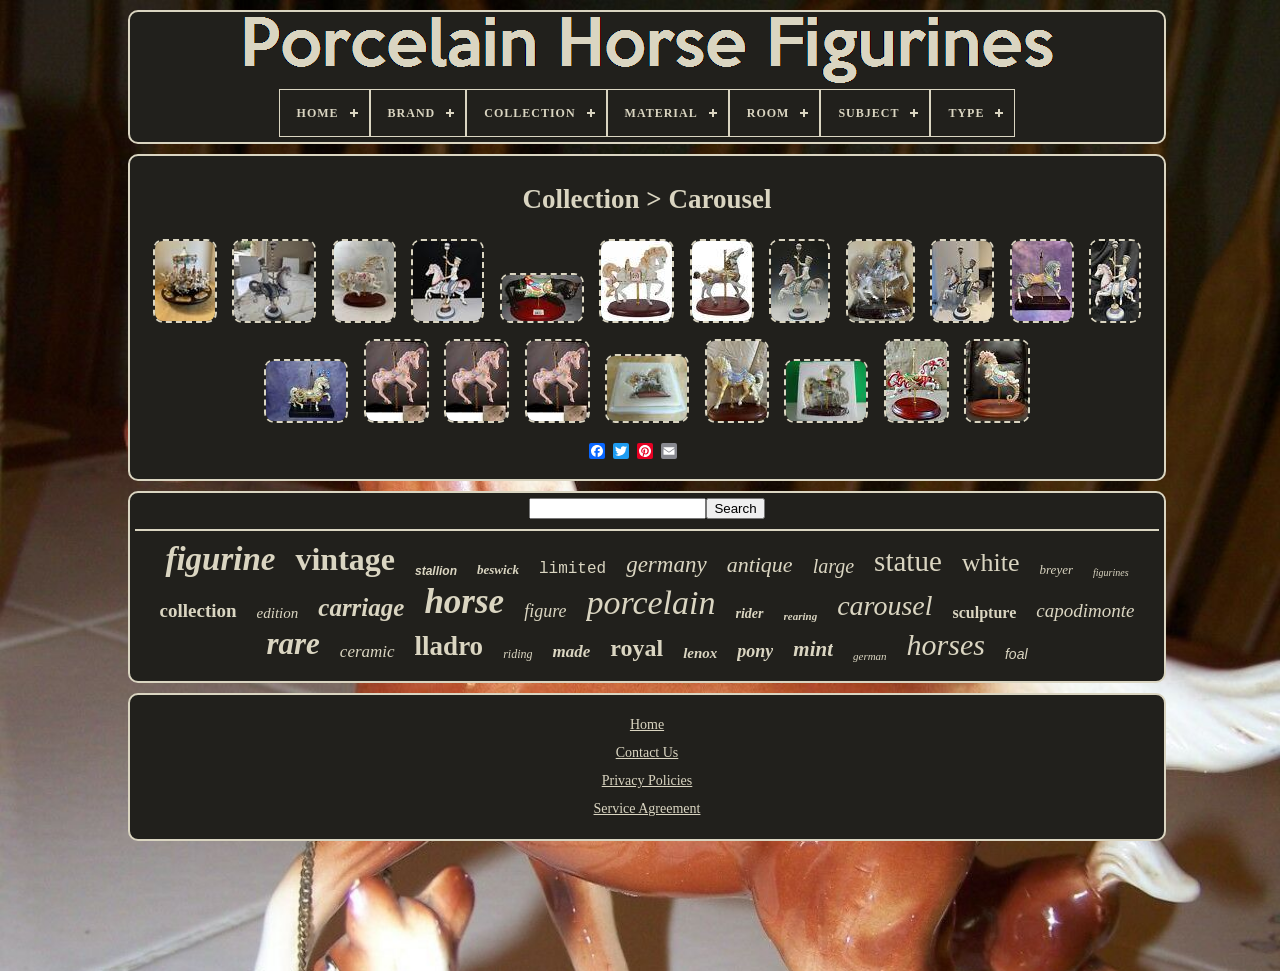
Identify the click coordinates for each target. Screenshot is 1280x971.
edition (278, 613)
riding (517, 654)
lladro (449, 646)
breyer (1056, 569)
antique (760, 564)
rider (750, 613)
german (870, 656)
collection (198, 610)
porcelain (650, 602)
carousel (884, 605)
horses (946, 644)
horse (464, 601)
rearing (801, 616)
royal (636, 648)
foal (1016, 654)
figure (545, 611)
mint (813, 649)
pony (755, 651)
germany (666, 564)
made (571, 651)
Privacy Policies (647, 780)
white (991, 562)
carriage (361, 607)
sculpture (985, 612)
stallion (436, 571)
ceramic (367, 651)
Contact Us (647, 752)
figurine (220, 559)
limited (572, 569)
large (833, 566)
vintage (345, 559)
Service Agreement (647, 808)
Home (647, 724)
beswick (498, 569)
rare (292, 643)
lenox (700, 653)
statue (908, 561)
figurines (1111, 572)
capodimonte (1085, 610)
